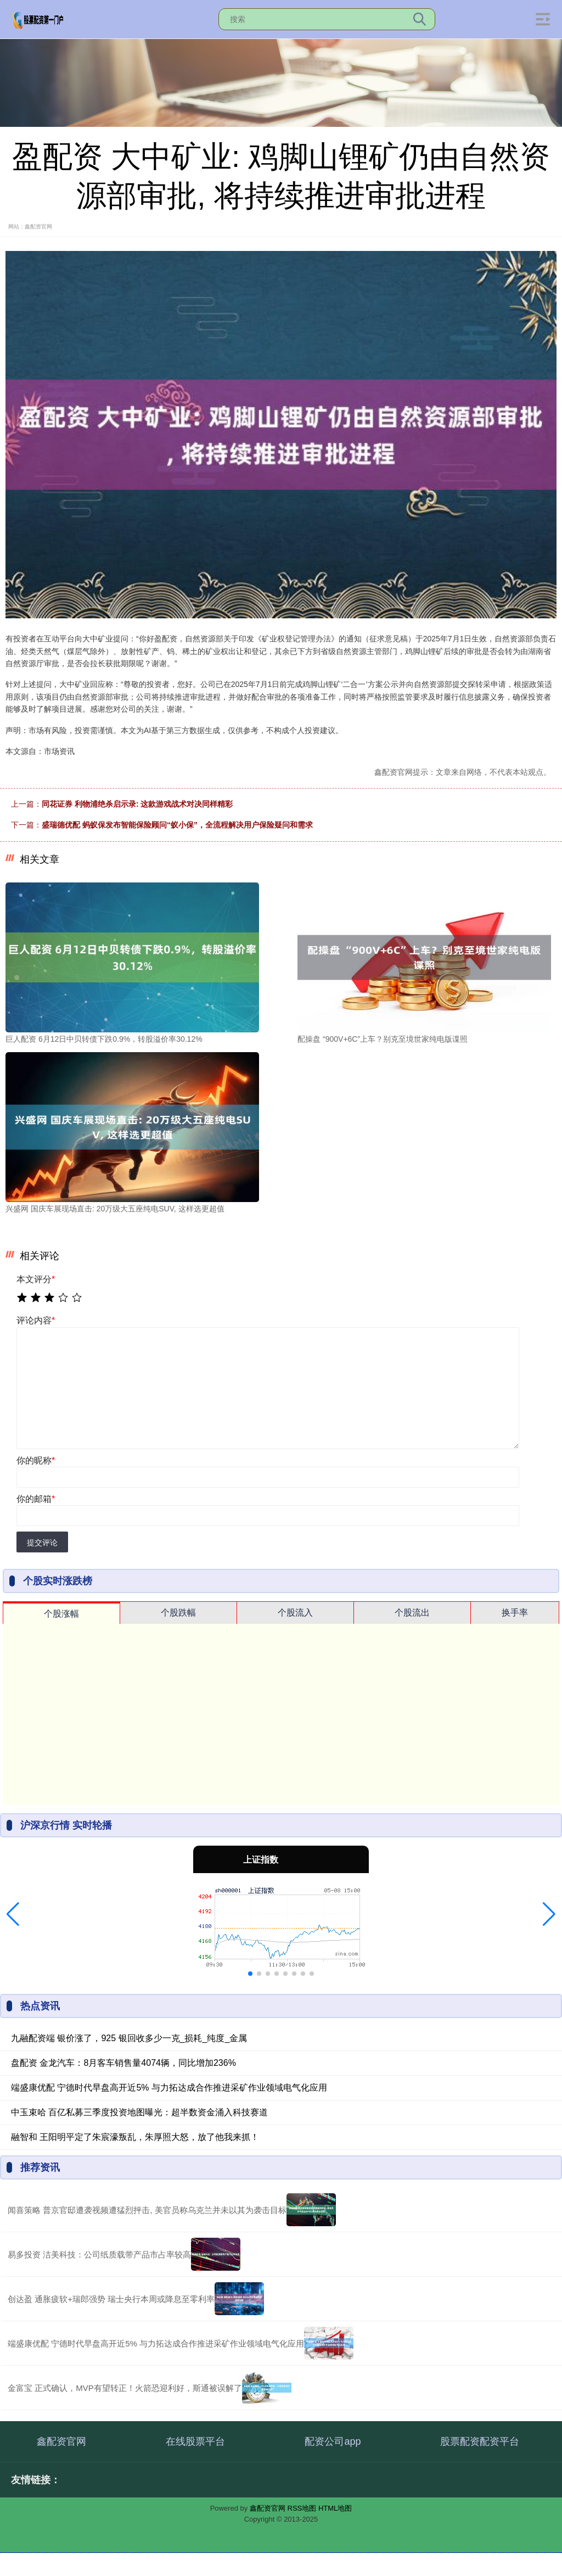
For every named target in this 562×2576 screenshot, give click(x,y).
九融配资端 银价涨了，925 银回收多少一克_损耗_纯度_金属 (129, 2038)
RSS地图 (302, 2508)
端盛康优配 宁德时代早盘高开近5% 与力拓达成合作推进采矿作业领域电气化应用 (169, 2087)
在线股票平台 (195, 2441)
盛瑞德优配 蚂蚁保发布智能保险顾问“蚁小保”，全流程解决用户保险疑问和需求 (177, 824)
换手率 (515, 1612)
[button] (12, 1914)
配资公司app (333, 2441)
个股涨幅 (61, 1613)
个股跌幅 (178, 1612)
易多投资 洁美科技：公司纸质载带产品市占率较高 (99, 2254)
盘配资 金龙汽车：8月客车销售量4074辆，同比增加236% (123, 2062)
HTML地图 (335, 2508)
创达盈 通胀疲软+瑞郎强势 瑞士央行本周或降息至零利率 (111, 2299)
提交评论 (42, 1542)
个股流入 (295, 1612)
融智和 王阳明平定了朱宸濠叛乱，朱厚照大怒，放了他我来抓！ (135, 2137)
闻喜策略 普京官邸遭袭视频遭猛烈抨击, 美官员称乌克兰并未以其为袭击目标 (147, 2210)
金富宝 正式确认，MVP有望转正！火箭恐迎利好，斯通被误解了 (125, 2388)
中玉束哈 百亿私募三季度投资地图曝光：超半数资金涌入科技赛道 (139, 2112)
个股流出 (412, 1612)
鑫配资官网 (61, 2441)
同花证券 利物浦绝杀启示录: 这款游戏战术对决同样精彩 (137, 804)
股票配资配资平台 (479, 2441)
